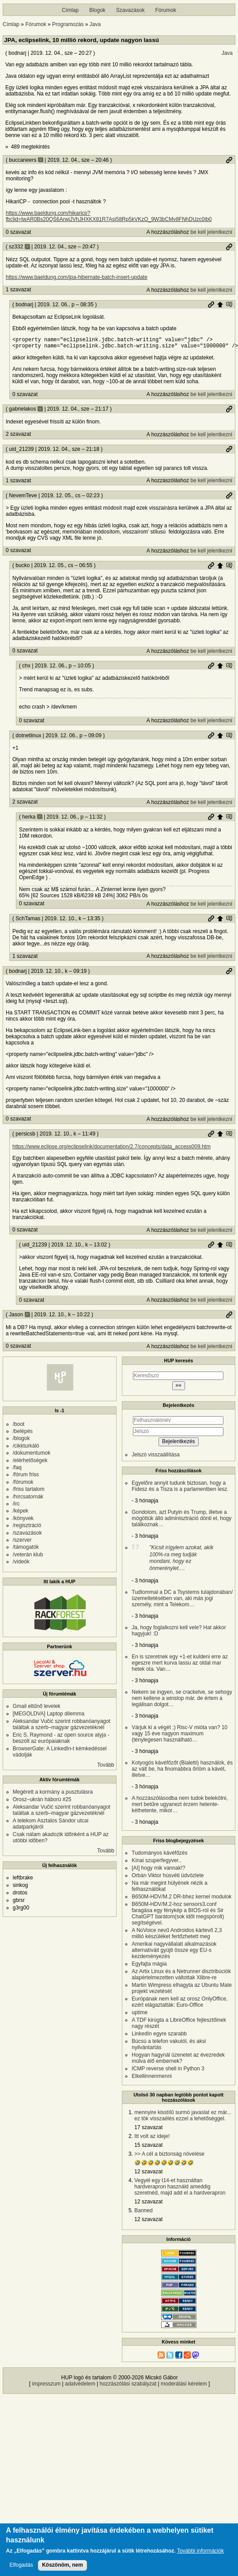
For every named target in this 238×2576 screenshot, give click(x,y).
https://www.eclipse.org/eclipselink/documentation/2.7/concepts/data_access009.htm (111, 1149)
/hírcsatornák (28, 1499)
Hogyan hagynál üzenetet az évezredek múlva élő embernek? (178, 2060)
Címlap (70, 10)
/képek (20, 1513)
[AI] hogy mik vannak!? (158, 1870)
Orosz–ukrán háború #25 (42, 1802)
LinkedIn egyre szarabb (159, 2036)
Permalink (229, 160)
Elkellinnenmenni (152, 2079)
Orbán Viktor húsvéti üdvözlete (168, 1878)
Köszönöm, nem (62, 2567)
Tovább (105, 1767)
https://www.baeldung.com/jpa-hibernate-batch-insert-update (76, 277)
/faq (17, 1470)
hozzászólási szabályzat (128, 2386)
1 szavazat (18, 289)
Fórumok (165, 10)
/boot (19, 1427)
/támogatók (26, 1550)
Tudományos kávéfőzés (159, 1855)
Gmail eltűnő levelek (36, 1709)
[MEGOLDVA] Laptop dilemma (49, 1716)
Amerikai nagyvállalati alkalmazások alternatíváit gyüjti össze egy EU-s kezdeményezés (174, 1952)
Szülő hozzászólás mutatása (229, 304)
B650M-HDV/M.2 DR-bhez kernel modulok (181, 1899)
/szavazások (27, 1535)
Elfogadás (21, 2567)
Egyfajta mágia (149, 1966)
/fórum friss (26, 1477)
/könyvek (23, 1521)
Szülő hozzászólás (220, 304)
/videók (21, 1564)
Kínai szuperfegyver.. (156, 1863)
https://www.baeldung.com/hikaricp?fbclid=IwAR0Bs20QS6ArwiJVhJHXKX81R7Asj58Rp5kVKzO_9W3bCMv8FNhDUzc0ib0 (109, 216)
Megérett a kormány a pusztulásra (53, 1794)
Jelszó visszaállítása (156, 1457)
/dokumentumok (31, 1455)
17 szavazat (148, 2130)
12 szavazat (148, 2174)
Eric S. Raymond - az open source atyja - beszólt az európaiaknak (61, 1740)
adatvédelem (80, 2386)
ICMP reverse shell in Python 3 (168, 2071)
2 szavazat (18, 437)
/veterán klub (28, 1557)
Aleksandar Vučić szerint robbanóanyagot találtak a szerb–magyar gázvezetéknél (61, 1727)
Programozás (67, 24)
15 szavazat (148, 2148)
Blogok (97, 10)
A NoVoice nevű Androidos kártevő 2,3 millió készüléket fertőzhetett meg (177, 1936)
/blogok (21, 1441)
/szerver (22, 1543)
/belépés (23, 1434)
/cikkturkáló (26, 1448)
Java (95, 24)
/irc (16, 1506)
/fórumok (23, 1485)
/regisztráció (27, 1528)
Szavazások (130, 10)
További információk (200, 2553)
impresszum (46, 2386)
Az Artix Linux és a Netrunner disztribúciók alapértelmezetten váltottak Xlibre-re (181, 1977)
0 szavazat (18, 232)
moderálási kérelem (184, 2386)
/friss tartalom (29, 1492)
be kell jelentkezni (211, 232)
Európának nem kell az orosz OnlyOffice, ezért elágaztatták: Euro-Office (179, 2004)
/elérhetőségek (30, 1463)
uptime (139, 2015)
